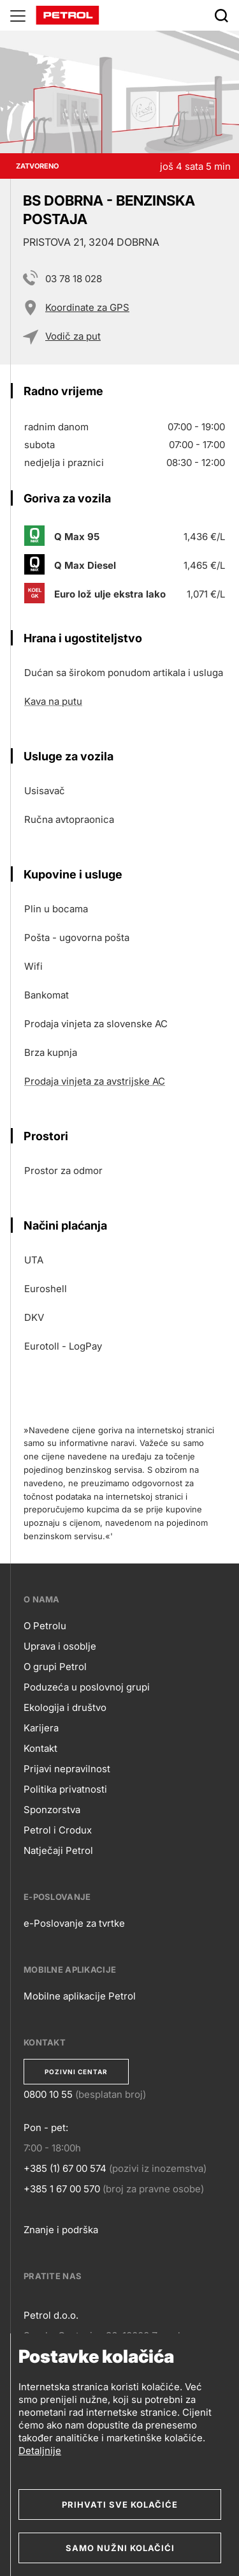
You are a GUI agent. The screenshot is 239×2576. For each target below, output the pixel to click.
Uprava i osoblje (60, 1646)
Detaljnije (39, 2450)
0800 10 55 (48, 2094)
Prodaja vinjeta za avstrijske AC (94, 1081)
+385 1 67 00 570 (62, 2189)
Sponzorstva (52, 1810)
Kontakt (40, 1748)
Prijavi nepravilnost (67, 1769)
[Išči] (221, 15)
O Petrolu (45, 1626)
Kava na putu (53, 701)
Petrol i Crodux (58, 1830)
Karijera (41, 1728)
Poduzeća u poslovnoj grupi (87, 1687)
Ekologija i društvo (65, 1707)
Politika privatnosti (65, 1789)
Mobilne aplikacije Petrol (80, 1996)
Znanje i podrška (61, 2230)
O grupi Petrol (55, 1667)
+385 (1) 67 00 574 (65, 2168)
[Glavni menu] (18, 15)
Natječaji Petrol (58, 1850)
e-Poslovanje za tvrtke (74, 1923)
